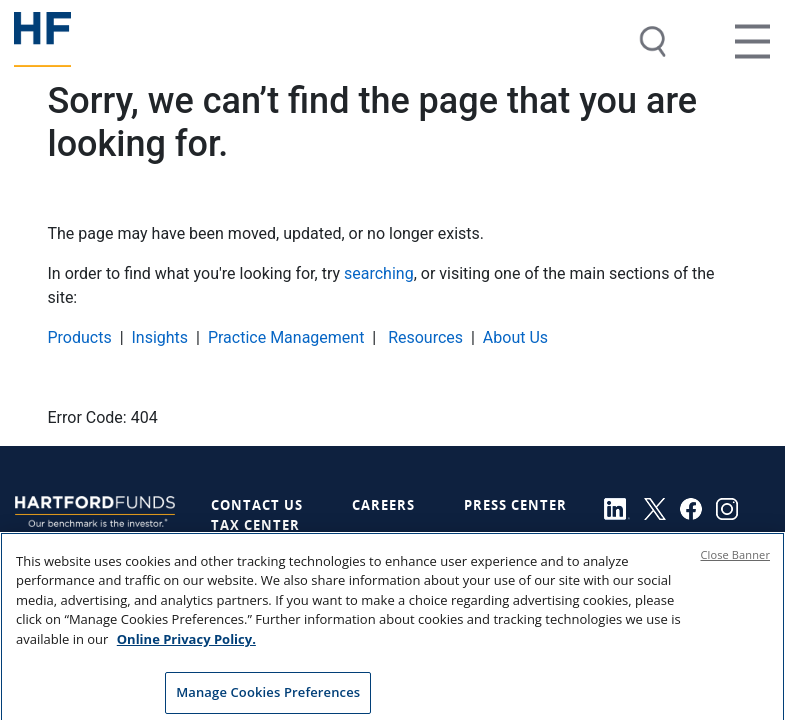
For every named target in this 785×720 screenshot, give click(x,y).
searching (379, 273)
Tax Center (255, 525)
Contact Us (257, 505)
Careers (383, 505)
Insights (159, 337)
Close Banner (736, 561)
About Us (515, 337)
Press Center (515, 505)
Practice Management (286, 337)
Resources (423, 337)
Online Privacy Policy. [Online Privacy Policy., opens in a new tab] (186, 646)
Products (80, 337)
